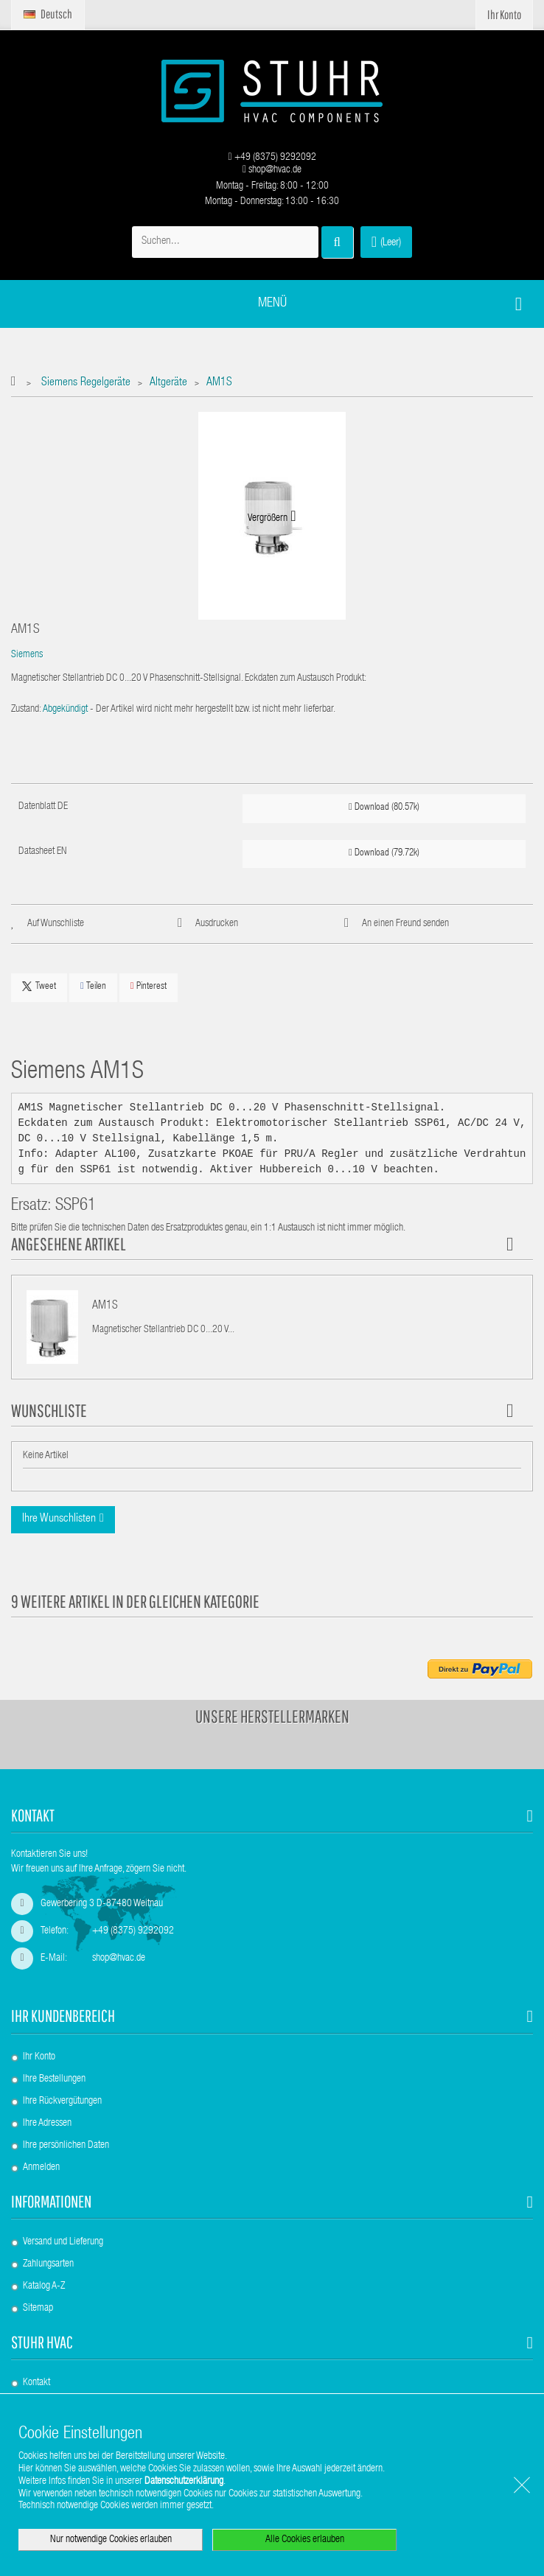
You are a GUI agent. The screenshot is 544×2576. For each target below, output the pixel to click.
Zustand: (26, 709)
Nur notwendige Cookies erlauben (111, 2540)
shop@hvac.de (272, 170)
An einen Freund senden (405, 924)
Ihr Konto (39, 2057)
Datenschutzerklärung (183, 2482)
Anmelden (41, 2168)
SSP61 (75, 1206)
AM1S (105, 1306)
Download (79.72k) (384, 852)
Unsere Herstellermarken (272, 1716)
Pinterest (148, 986)
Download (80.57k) (384, 807)
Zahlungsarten (48, 2264)
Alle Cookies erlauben (304, 2540)
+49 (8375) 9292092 (271, 158)
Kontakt (36, 2383)
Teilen (93, 986)
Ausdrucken (216, 924)
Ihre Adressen (47, 2123)
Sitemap (38, 2308)
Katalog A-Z (44, 2286)
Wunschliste (49, 1410)
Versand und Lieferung (63, 2242)
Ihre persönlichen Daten (66, 2146)
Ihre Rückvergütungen (62, 2101)
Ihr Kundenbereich (63, 2016)
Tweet (39, 986)
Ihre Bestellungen (54, 2079)
